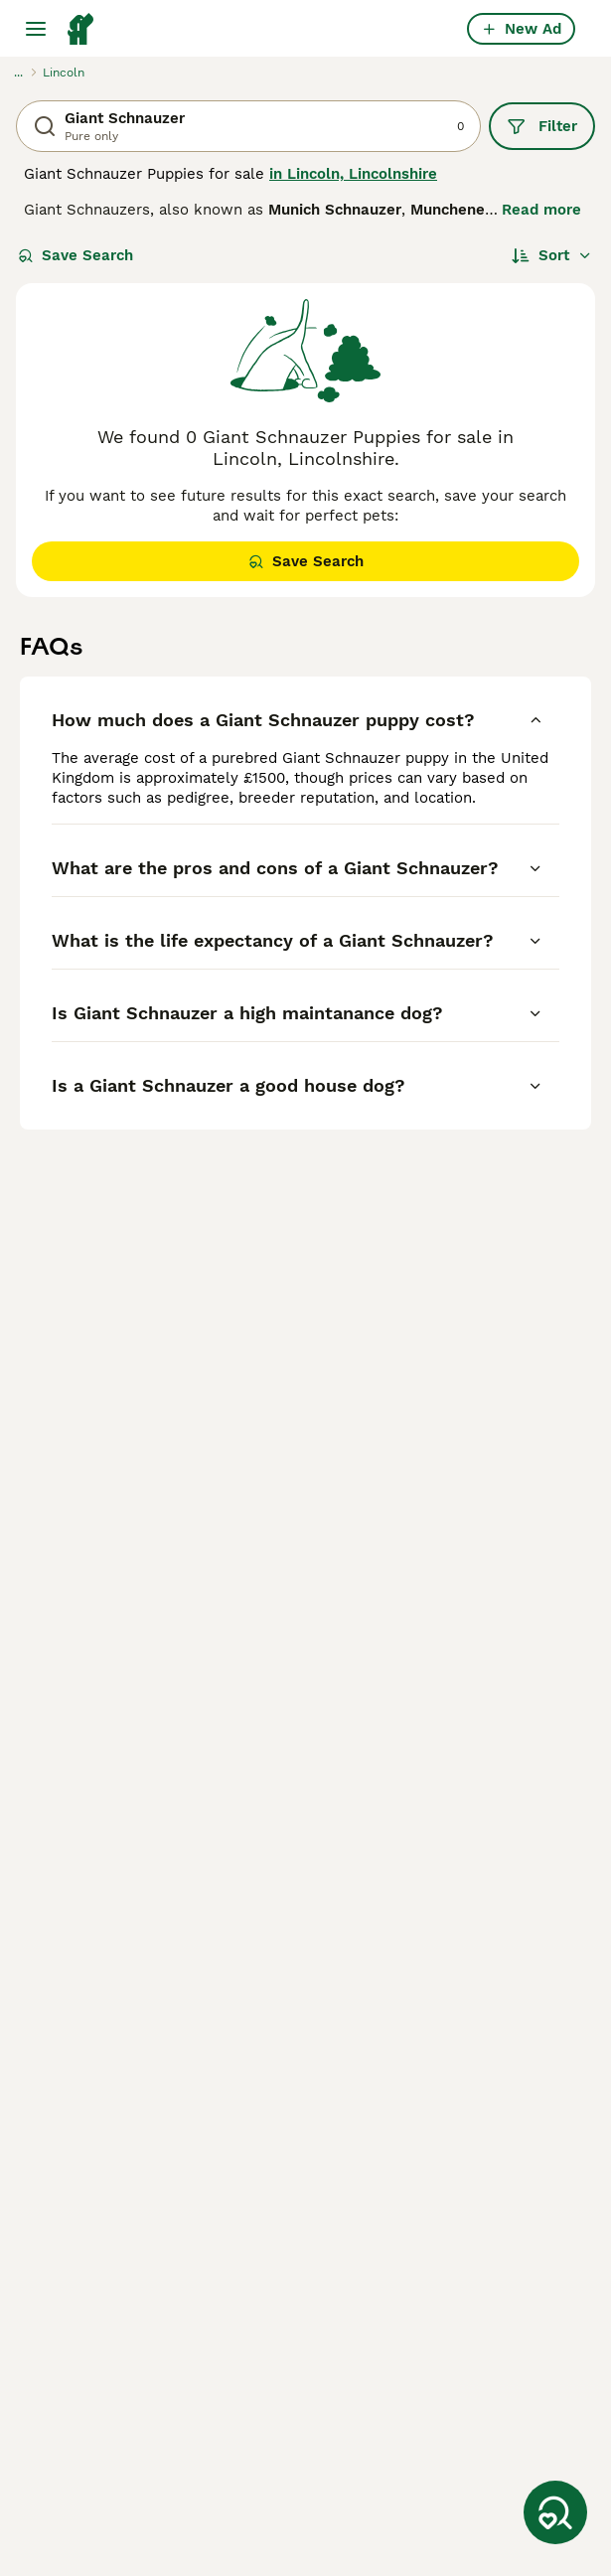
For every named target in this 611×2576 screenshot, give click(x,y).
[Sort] (552, 255)
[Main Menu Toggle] (36, 29)
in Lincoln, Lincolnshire (353, 174)
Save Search (75, 255)
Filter (542, 126)
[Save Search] (555, 2512)
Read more (541, 210)
